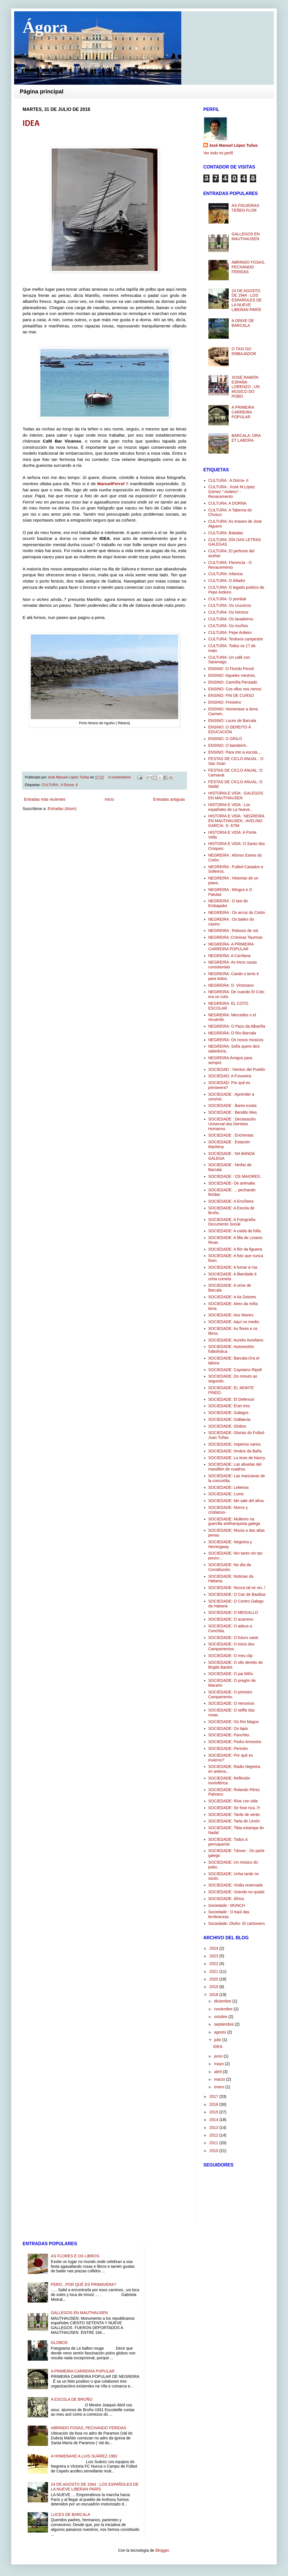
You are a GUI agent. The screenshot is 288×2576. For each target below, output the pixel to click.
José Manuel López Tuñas (69, 777)
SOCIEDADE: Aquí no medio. (234, 1321)
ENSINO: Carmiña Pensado (233, 682)
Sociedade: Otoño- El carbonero (236, 1923)
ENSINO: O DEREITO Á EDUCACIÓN (229, 729)
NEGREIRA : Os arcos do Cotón (236, 912)
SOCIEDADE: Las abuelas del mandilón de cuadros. (234, 1466)
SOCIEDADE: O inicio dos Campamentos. (231, 1646)
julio (218, 2039)
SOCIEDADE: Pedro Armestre (234, 1741)
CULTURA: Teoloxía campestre (235, 639)
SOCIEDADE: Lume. (226, 1494)
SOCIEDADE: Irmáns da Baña (235, 1451)
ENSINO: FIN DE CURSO (231, 695)
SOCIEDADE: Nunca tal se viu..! (236, 1587)
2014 (214, 2119)
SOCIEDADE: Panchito (228, 1735)
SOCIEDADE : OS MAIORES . (235, 1176)
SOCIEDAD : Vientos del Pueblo (236, 1069)
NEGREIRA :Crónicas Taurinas (235, 937)
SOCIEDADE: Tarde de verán (234, 1814)
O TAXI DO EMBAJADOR (244, 351)
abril (218, 2071)
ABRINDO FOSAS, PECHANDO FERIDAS (248, 267)
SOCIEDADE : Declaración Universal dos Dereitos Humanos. (232, 1124)
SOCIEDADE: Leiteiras (228, 1487)
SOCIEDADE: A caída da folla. (235, 1231)
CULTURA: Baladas (225, 533)
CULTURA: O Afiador (226, 580)
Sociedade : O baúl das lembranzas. (229, 1914)
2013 (214, 2127)
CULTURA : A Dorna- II (60, 785)
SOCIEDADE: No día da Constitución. (229, 1567)
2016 (214, 2104)
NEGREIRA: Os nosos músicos (235, 1040)
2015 (214, 2112)
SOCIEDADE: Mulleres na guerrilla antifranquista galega (234, 1521)
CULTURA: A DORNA (227, 503)
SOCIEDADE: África (226, 1898)
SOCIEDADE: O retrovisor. (231, 1703)
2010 (214, 2150)
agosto (220, 2032)
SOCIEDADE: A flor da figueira (235, 1249)
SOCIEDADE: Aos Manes (231, 1315)
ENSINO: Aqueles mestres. (232, 675)
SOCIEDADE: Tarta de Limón (234, 1821)
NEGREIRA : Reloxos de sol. (233, 930)
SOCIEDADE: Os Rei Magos (233, 1721)
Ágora (45, 27)
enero (219, 2087)
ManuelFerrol (111, 483)
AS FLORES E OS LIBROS (75, 2256)
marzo (220, 2079)
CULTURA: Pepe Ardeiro (230, 632)
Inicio (109, 799)
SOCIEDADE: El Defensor (231, 1399)
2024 (214, 1948)
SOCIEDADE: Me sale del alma (236, 1500)
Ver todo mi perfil (218, 153)
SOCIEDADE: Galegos (228, 1412)
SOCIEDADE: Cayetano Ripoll (235, 1369)
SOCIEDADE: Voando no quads (236, 1892)
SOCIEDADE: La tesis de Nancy (236, 1458)
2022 (214, 1963)
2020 (214, 1979)
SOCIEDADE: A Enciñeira (231, 1201)
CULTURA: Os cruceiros (229, 605)
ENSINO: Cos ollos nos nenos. (235, 689)
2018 (214, 1994)
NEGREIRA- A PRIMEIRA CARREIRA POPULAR (231, 946)
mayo (219, 2063)
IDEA (31, 123)
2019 (214, 1986)
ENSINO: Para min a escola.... (235, 752)
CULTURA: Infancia (225, 574)
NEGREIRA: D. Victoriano (231, 985)
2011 (214, 2143)
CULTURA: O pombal (227, 599)
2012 (214, 2135)
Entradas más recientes (45, 799)
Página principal (41, 91)
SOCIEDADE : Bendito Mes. (233, 1112)
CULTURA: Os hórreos (228, 612)
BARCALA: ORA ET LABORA (246, 438)
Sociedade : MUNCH (226, 1905)
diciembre (223, 2001)
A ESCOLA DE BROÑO (71, 2399)
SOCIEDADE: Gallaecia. (230, 1419)
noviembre (224, 2009)
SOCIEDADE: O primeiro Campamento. (230, 1694)
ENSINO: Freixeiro (224, 702)
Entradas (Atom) (62, 808)
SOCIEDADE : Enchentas (231, 1135)
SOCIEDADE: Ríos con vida (233, 1801)
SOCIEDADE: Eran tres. (229, 1406)
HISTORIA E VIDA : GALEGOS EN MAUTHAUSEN (235, 795)
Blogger (162, 2550)
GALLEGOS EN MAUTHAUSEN (246, 236)
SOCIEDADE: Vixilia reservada (235, 1885)
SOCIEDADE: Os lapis (228, 1728)
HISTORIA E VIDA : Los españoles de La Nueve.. (230, 807)
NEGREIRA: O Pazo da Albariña (236, 1026)
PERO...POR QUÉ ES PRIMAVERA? (83, 2284)
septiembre (224, 2024)
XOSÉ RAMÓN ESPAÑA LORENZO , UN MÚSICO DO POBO (246, 387)
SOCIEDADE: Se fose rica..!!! (234, 1807)
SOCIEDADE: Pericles (228, 1748)
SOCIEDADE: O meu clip (230, 1655)
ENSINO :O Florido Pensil (231, 668)
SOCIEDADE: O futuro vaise (233, 1637)
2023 (214, 1956)
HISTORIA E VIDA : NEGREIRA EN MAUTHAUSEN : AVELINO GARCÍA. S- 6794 (236, 821)
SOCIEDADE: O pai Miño (230, 1673)
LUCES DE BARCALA (70, 2514)
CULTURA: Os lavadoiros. (231, 619)
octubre (221, 2016)
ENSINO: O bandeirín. (228, 745)
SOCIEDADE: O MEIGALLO (233, 1612)
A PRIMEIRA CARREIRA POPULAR (243, 412)
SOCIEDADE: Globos (227, 1426)
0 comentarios (119, 777)
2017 (214, 2096)
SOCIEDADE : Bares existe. (233, 1105)
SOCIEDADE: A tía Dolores (232, 1297)
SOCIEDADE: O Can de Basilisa (236, 1594)
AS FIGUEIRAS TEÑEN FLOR (245, 208)
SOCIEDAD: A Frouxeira (229, 1076)
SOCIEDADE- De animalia (231, 1183)
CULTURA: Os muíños (228, 625)
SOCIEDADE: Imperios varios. (235, 1444)
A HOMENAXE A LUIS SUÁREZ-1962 (84, 2456)
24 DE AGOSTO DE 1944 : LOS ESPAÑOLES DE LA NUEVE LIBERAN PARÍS (247, 300)
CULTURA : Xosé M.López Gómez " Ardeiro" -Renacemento (231, 492)
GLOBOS (59, 2342)
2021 (214, 1971)
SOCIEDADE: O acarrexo (231, 1619)
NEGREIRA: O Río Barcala (232, 1033)
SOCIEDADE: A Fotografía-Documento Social (232, 1222)
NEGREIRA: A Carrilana (229, 955)
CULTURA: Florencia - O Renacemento (230, 565)
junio (218, 2056)
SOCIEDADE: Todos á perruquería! (228, 1841)
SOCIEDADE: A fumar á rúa (233, 1267)
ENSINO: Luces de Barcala (232, 720)
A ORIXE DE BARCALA (243, 323)
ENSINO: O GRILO (225, 738)
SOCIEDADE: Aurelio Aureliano (235, 1340)
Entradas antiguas (169, 799)
